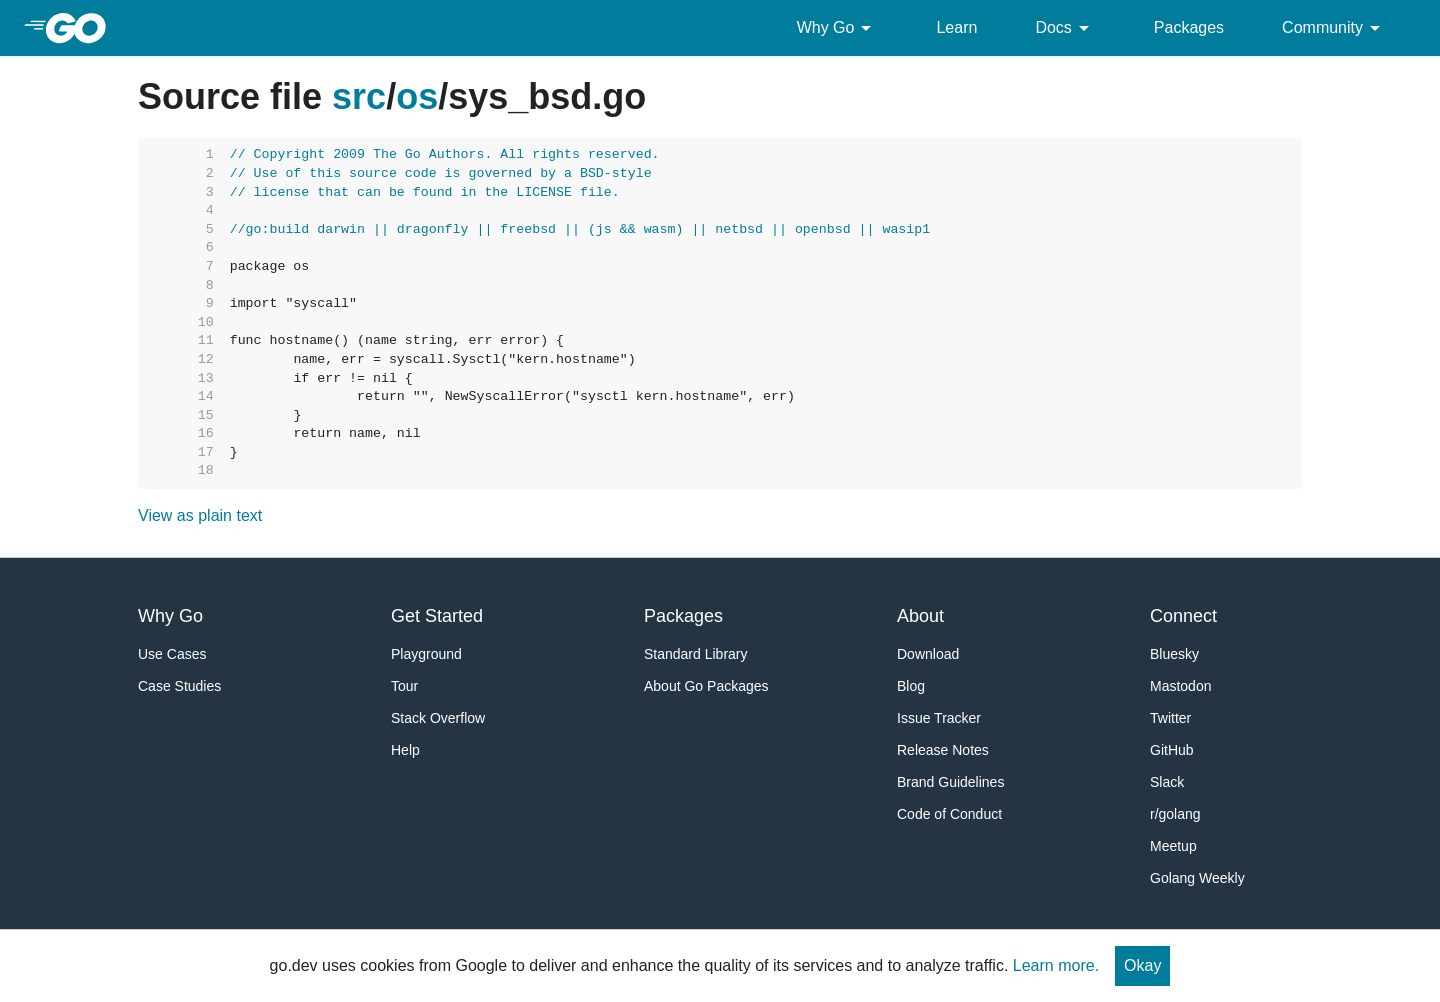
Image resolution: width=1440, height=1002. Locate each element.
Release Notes (943, 750)
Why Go (838, 28)
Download (928, 654)
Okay (1142, 965)
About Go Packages (706, 686)
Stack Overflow (438, 718)
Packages (1189, 27)
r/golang (1175, 814)
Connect (1183, 616)
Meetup (1173, 846)
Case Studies (179, 686)
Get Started (437, 616)
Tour (404, 686)
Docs (1065, 28)
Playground (426, 654)
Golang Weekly (1197, 878)
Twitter (1170, 718)
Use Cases (172, 654)
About (920, 616)
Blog (911, 686)
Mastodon (1180, 686)
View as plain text (200, 515)
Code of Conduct (949, 814)
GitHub (1172, 750)
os (417, 96)
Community (1334, 28)
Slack (1167, 782)
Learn (956, 27)
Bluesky (1174, 654)
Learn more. (1056, 965)
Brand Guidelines (950, 782)
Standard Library (696, 654)
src (359, 96)
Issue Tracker (939, 718)
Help (405, 750)
